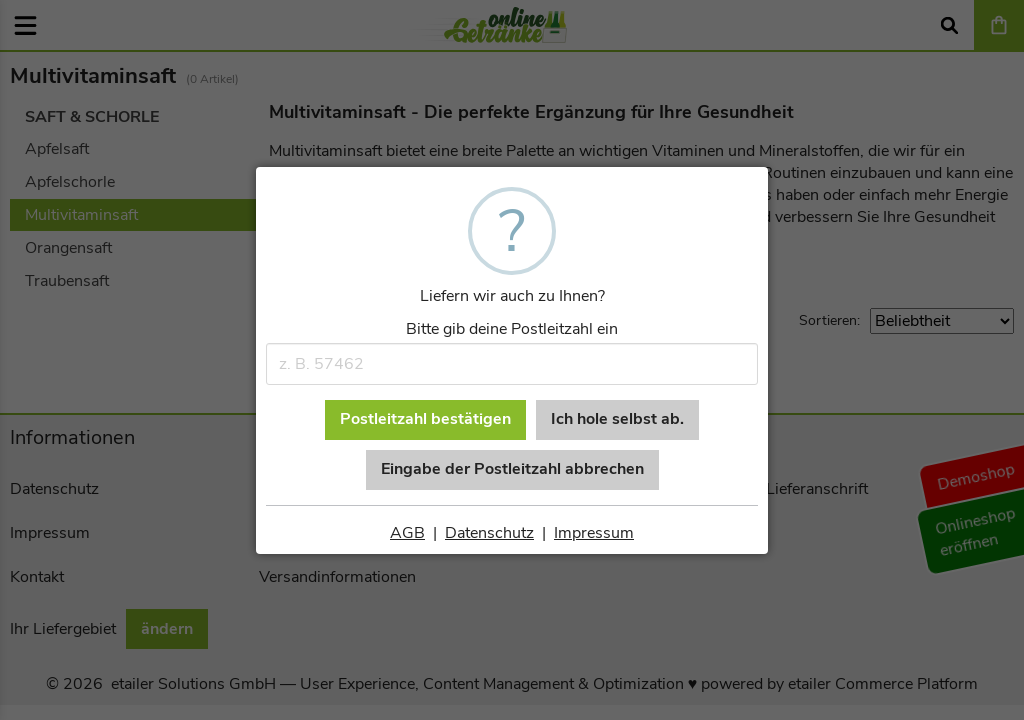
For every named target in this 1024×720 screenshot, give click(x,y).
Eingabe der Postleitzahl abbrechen (512, 469)
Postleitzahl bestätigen (425, 419)
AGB (407, 533)
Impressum (594, 533)
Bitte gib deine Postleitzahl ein (512, 329)
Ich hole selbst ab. (617, 419)
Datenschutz (489, 533)
